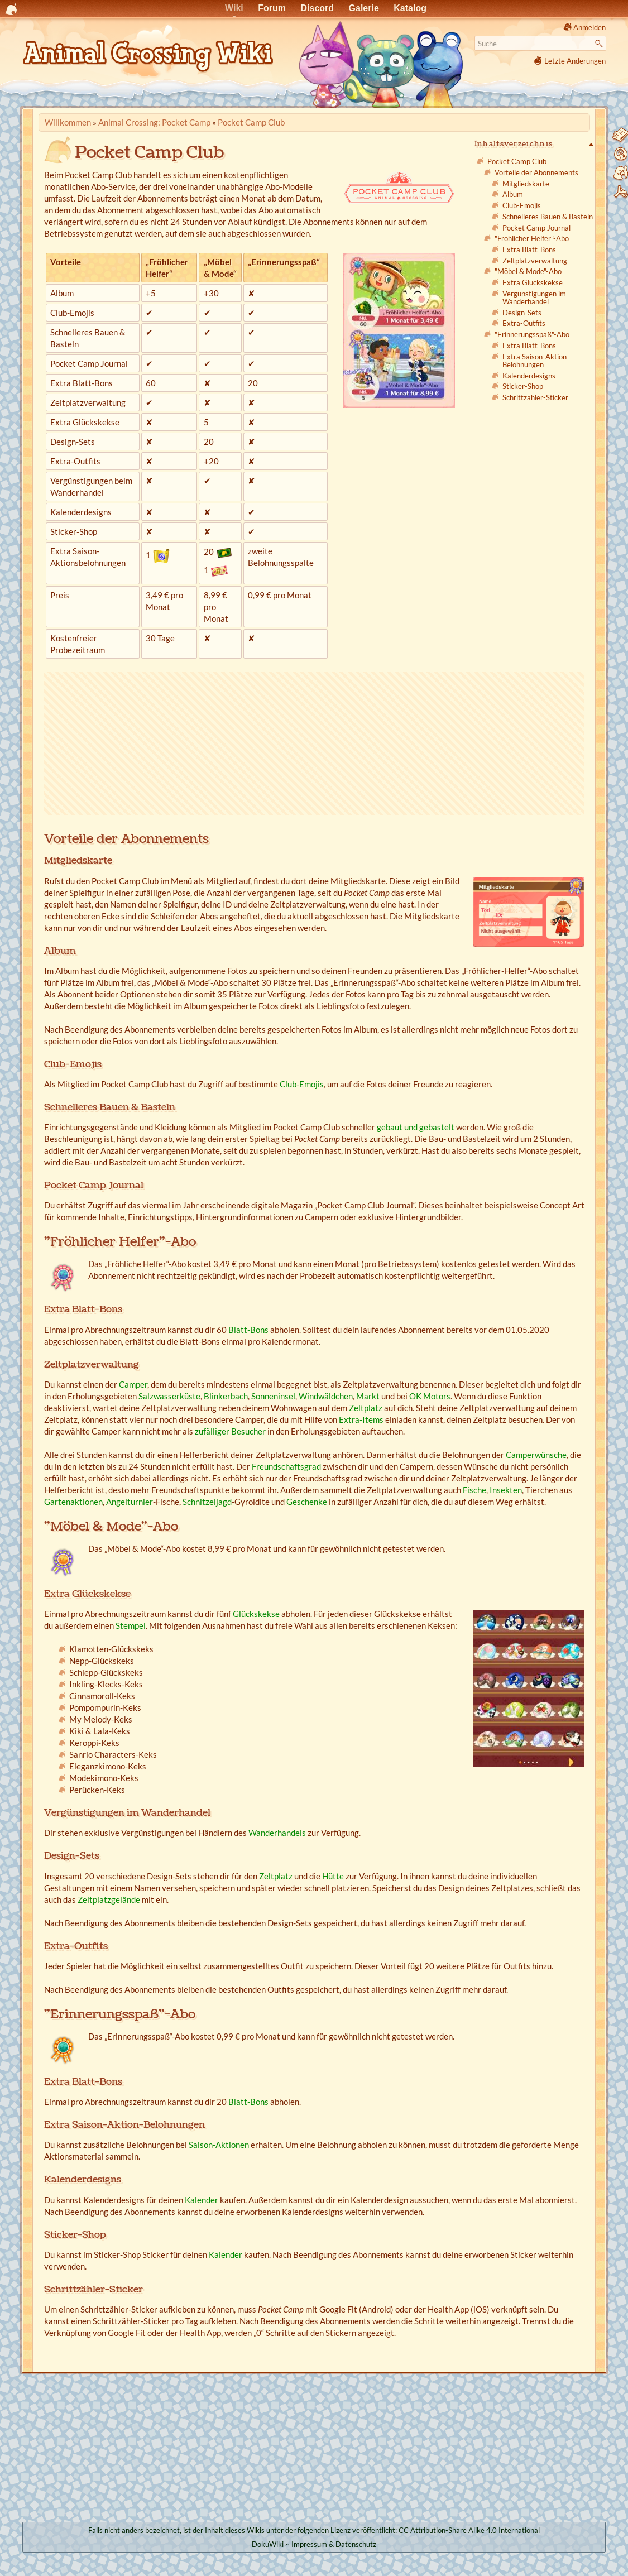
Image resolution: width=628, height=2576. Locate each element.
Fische (474, 1490)
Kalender (201, 2200)
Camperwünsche (536, 1455)
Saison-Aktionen (219, 2145)
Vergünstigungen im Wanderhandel (534, 297)
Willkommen (68, 122)
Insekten (506, 1490)
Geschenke (306, 1501)
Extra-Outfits (523, 323)
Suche (600, 43)
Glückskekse (256, 1614)
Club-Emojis (521, 205)
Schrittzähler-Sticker (535, 397)
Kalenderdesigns (528, 375)
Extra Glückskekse (532, 282)
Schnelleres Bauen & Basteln (547, 216)
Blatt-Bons (248, 1330)
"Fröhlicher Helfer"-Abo (532, 238)
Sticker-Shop (522, 386)
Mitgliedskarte (525, 183)
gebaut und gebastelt (415, 1127)
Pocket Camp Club (251, 122)
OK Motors (429, 1396)
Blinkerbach (226, 1396)
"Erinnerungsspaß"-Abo (532, 334)
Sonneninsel (273, 1396)
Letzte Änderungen (575, 60)
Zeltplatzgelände (109, 1899)
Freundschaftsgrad (286, 1466)
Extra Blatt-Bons (529, 249)
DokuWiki (268, 2544)
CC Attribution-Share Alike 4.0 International (469, 2530)
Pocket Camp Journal (536, 227)
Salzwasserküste (169, 1396)
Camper (133, 1384)
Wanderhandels (277, 1832)
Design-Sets (521, 312)
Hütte (333, 1876)
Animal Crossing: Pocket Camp (154, 122)
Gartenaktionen (73, 1501)
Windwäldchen (326, 1396)
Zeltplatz (365, 1408)
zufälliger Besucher (230, 1431)
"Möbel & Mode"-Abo (528, 271)
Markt (368, 1396)
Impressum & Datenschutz (333, 2544)
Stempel (131, 1625)
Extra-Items (361, 1419)
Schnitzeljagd (207, 1501)
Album (512, 194)
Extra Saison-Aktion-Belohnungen (535, 360)
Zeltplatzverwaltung (534, 260)
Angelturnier (129, 1501)
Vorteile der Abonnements (536, 172)
